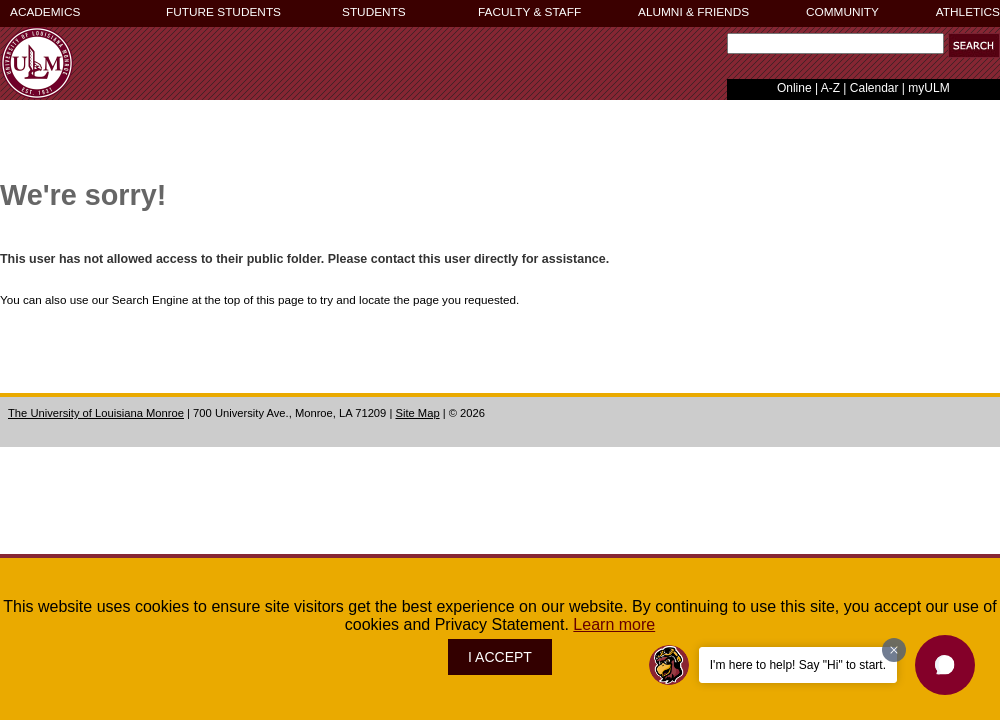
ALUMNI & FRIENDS (693, 12)
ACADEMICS (45, 12)
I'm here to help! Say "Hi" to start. (798, 665)
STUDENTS (374, 12)
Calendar (874, 88)
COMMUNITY (842, 12)
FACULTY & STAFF (529, 12)
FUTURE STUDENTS (223, 12)
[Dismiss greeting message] (894, 650)
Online (794, 88)
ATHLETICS (968, 12)
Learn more (614, 624)
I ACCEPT (500, 657)
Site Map (417, 413)
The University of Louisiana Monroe (96, 413)
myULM (928, 88)
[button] (974, 45)
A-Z (830, 88)
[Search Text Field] (835, 43)
